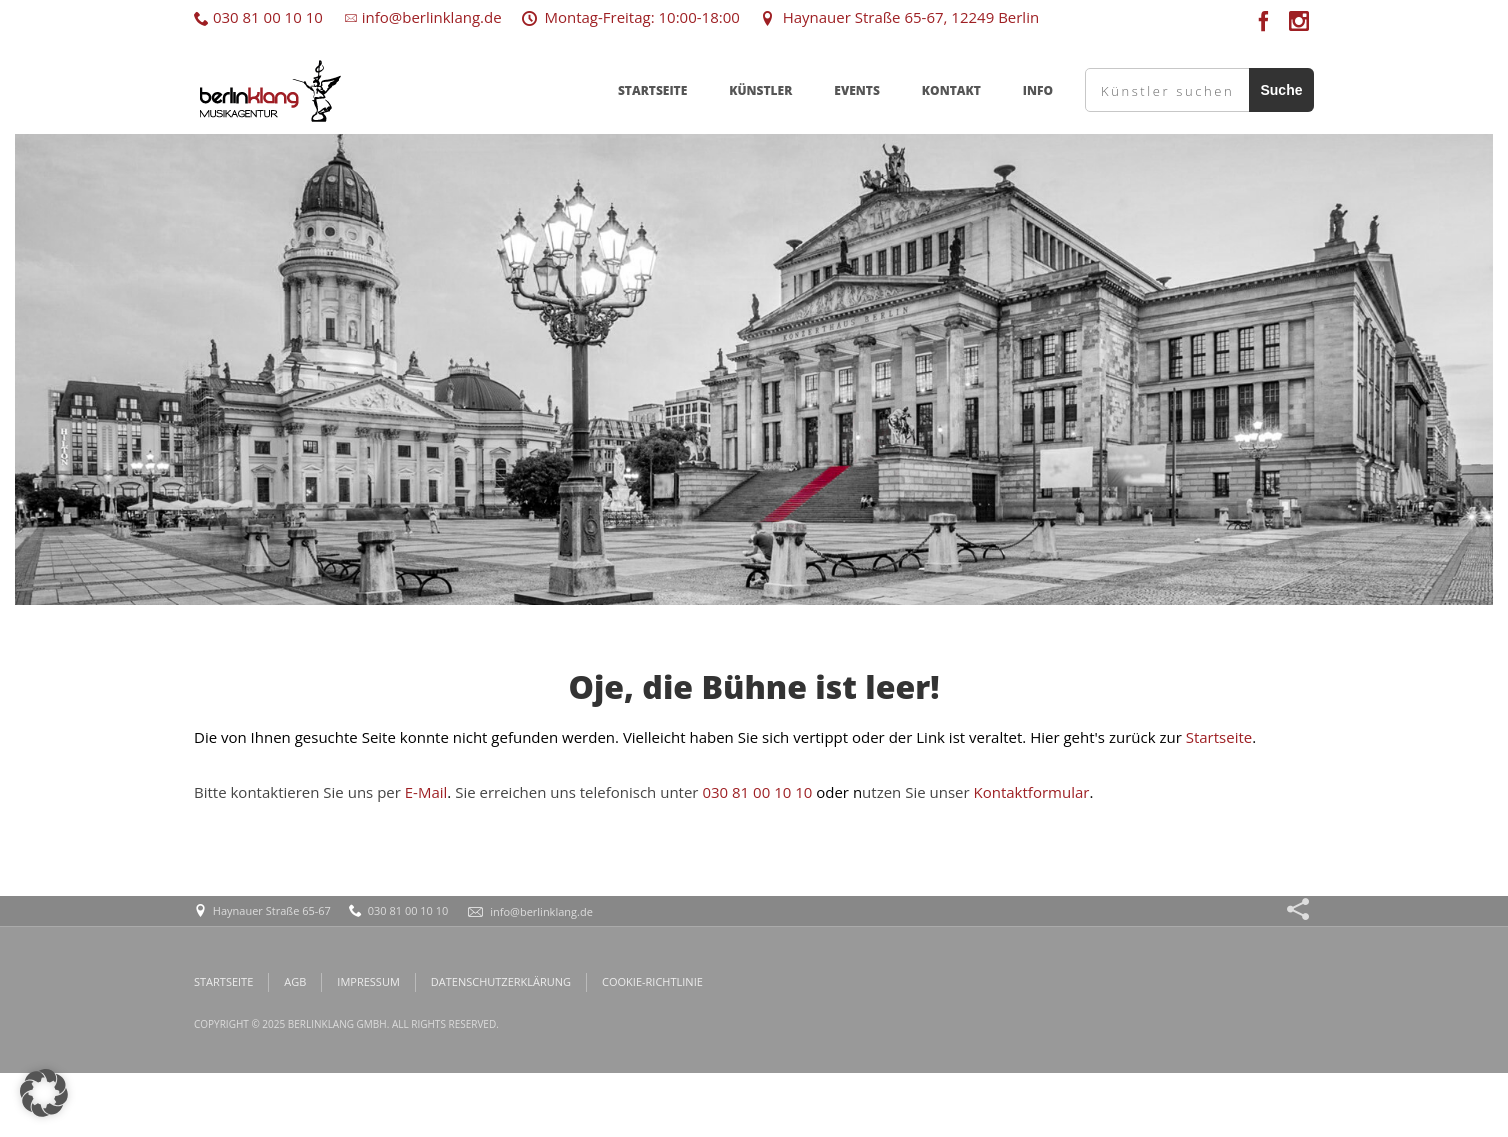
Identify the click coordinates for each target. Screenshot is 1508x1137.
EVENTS (857, 90)
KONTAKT (951, 90)
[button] (44, 1093)
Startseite (1219, 737)
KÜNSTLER (760, 90)
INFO (1038, 90)
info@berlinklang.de (422, 17)
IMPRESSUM (368, 981)
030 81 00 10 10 (258, 17)
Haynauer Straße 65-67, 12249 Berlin (899, 17)
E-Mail (426, 792)
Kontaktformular (1032, 792)
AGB (295, 981)
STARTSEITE (652, 90)
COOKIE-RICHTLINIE (652, 981)
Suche (1281, 90)
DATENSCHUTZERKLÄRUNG (501, 981)
